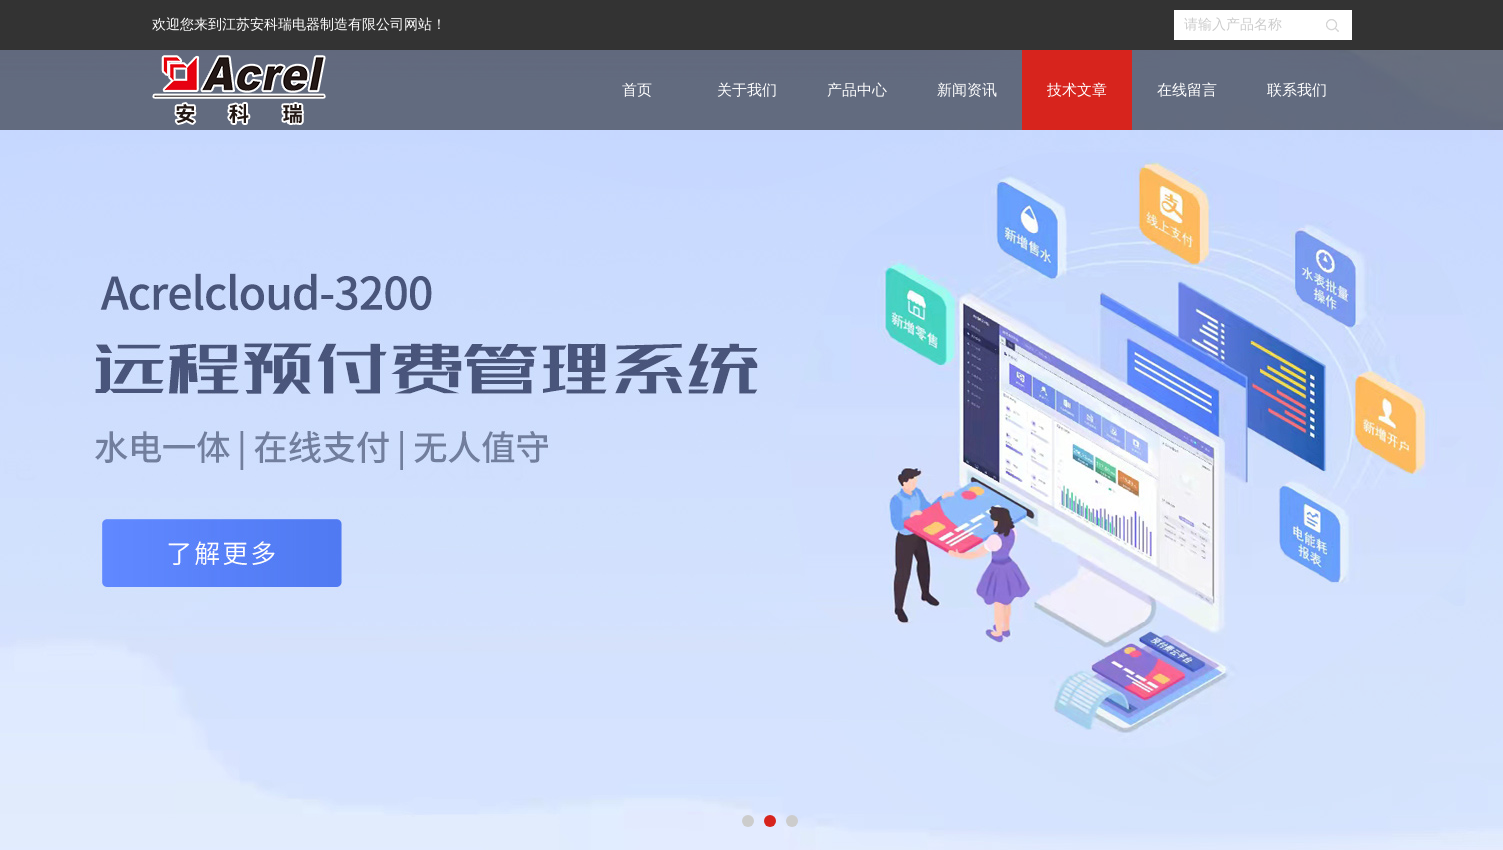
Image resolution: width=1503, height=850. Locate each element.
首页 (637, 90)
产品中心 (857, 90)
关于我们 (747, 90)
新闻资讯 (967, 90)
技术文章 (1077, 90)
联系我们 (1297, 90)
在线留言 (1187, 90)
